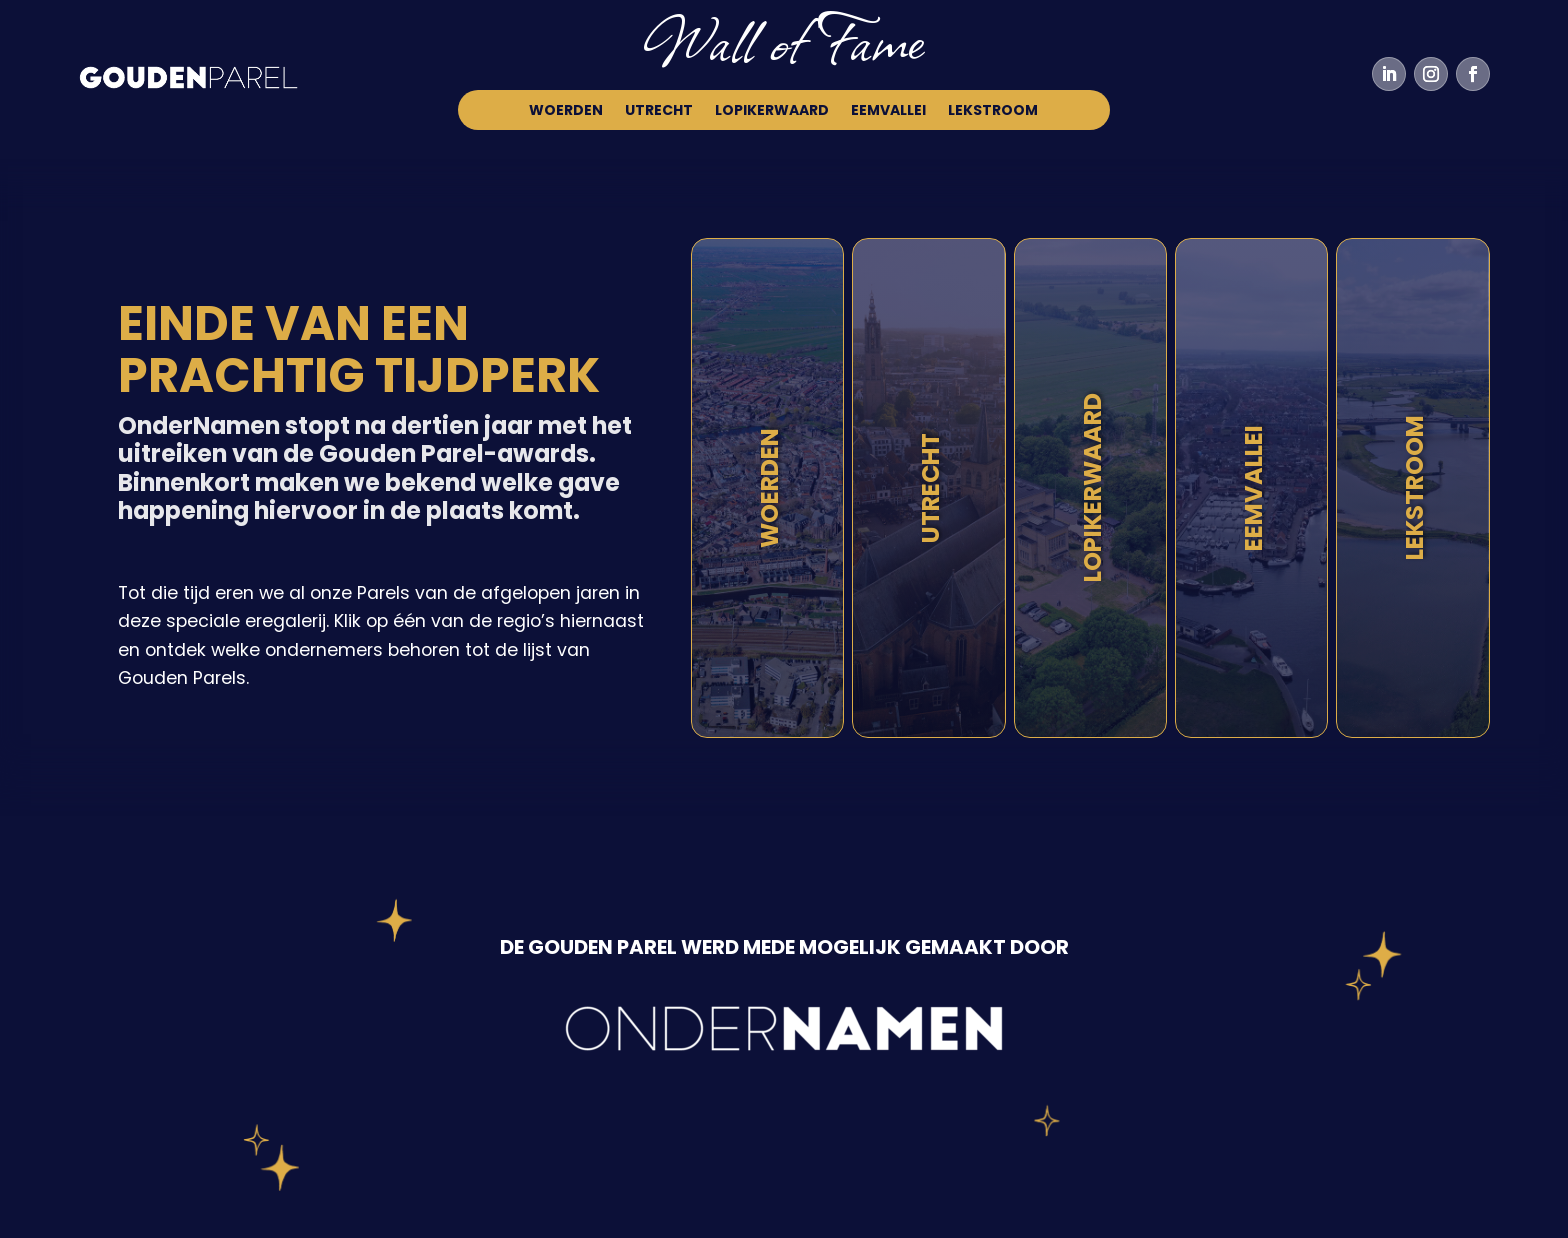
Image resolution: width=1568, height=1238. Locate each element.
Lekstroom (993, 111)
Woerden (566, 111)
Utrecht (659, 111)
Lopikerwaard (772, 111)
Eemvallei (888, 111)
